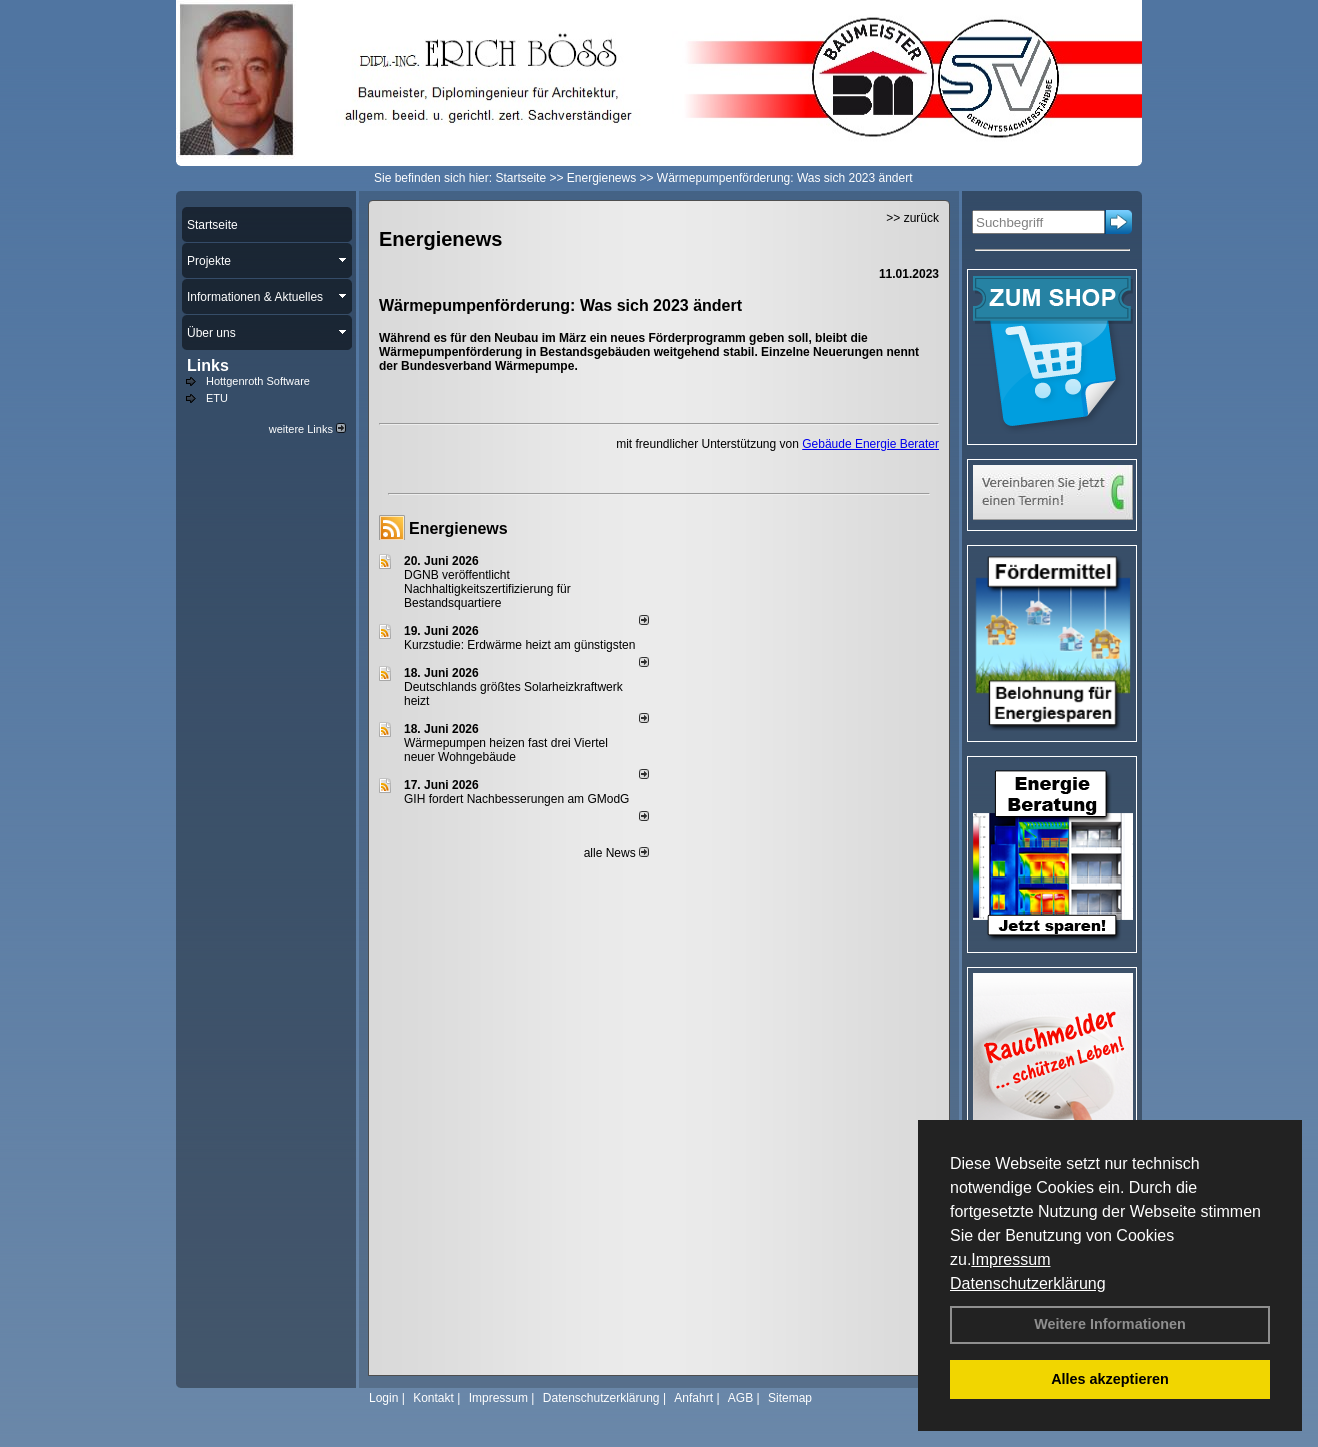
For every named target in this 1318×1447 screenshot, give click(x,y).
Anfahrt (693, 1398)
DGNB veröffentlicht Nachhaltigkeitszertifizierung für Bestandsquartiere (487, 589)
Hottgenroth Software (258, 381)
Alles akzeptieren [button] (1110, 1379)
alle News (616, 853)
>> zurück (912, 218)
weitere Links (307, 429)
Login (383, 1398)
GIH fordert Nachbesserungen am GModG (516, 799)
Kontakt (433, 1398)
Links (208, 365)
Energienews (458, 528)
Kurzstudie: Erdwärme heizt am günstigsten (519, 645)
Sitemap (790, 1398)
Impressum (1010, 1259)
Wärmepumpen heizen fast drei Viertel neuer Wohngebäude (506, 750)
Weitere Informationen (1110, 1324)
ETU (217, 398)
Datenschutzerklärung (1028, 1283)
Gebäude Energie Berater (870, 444)
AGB (740, 1398)
